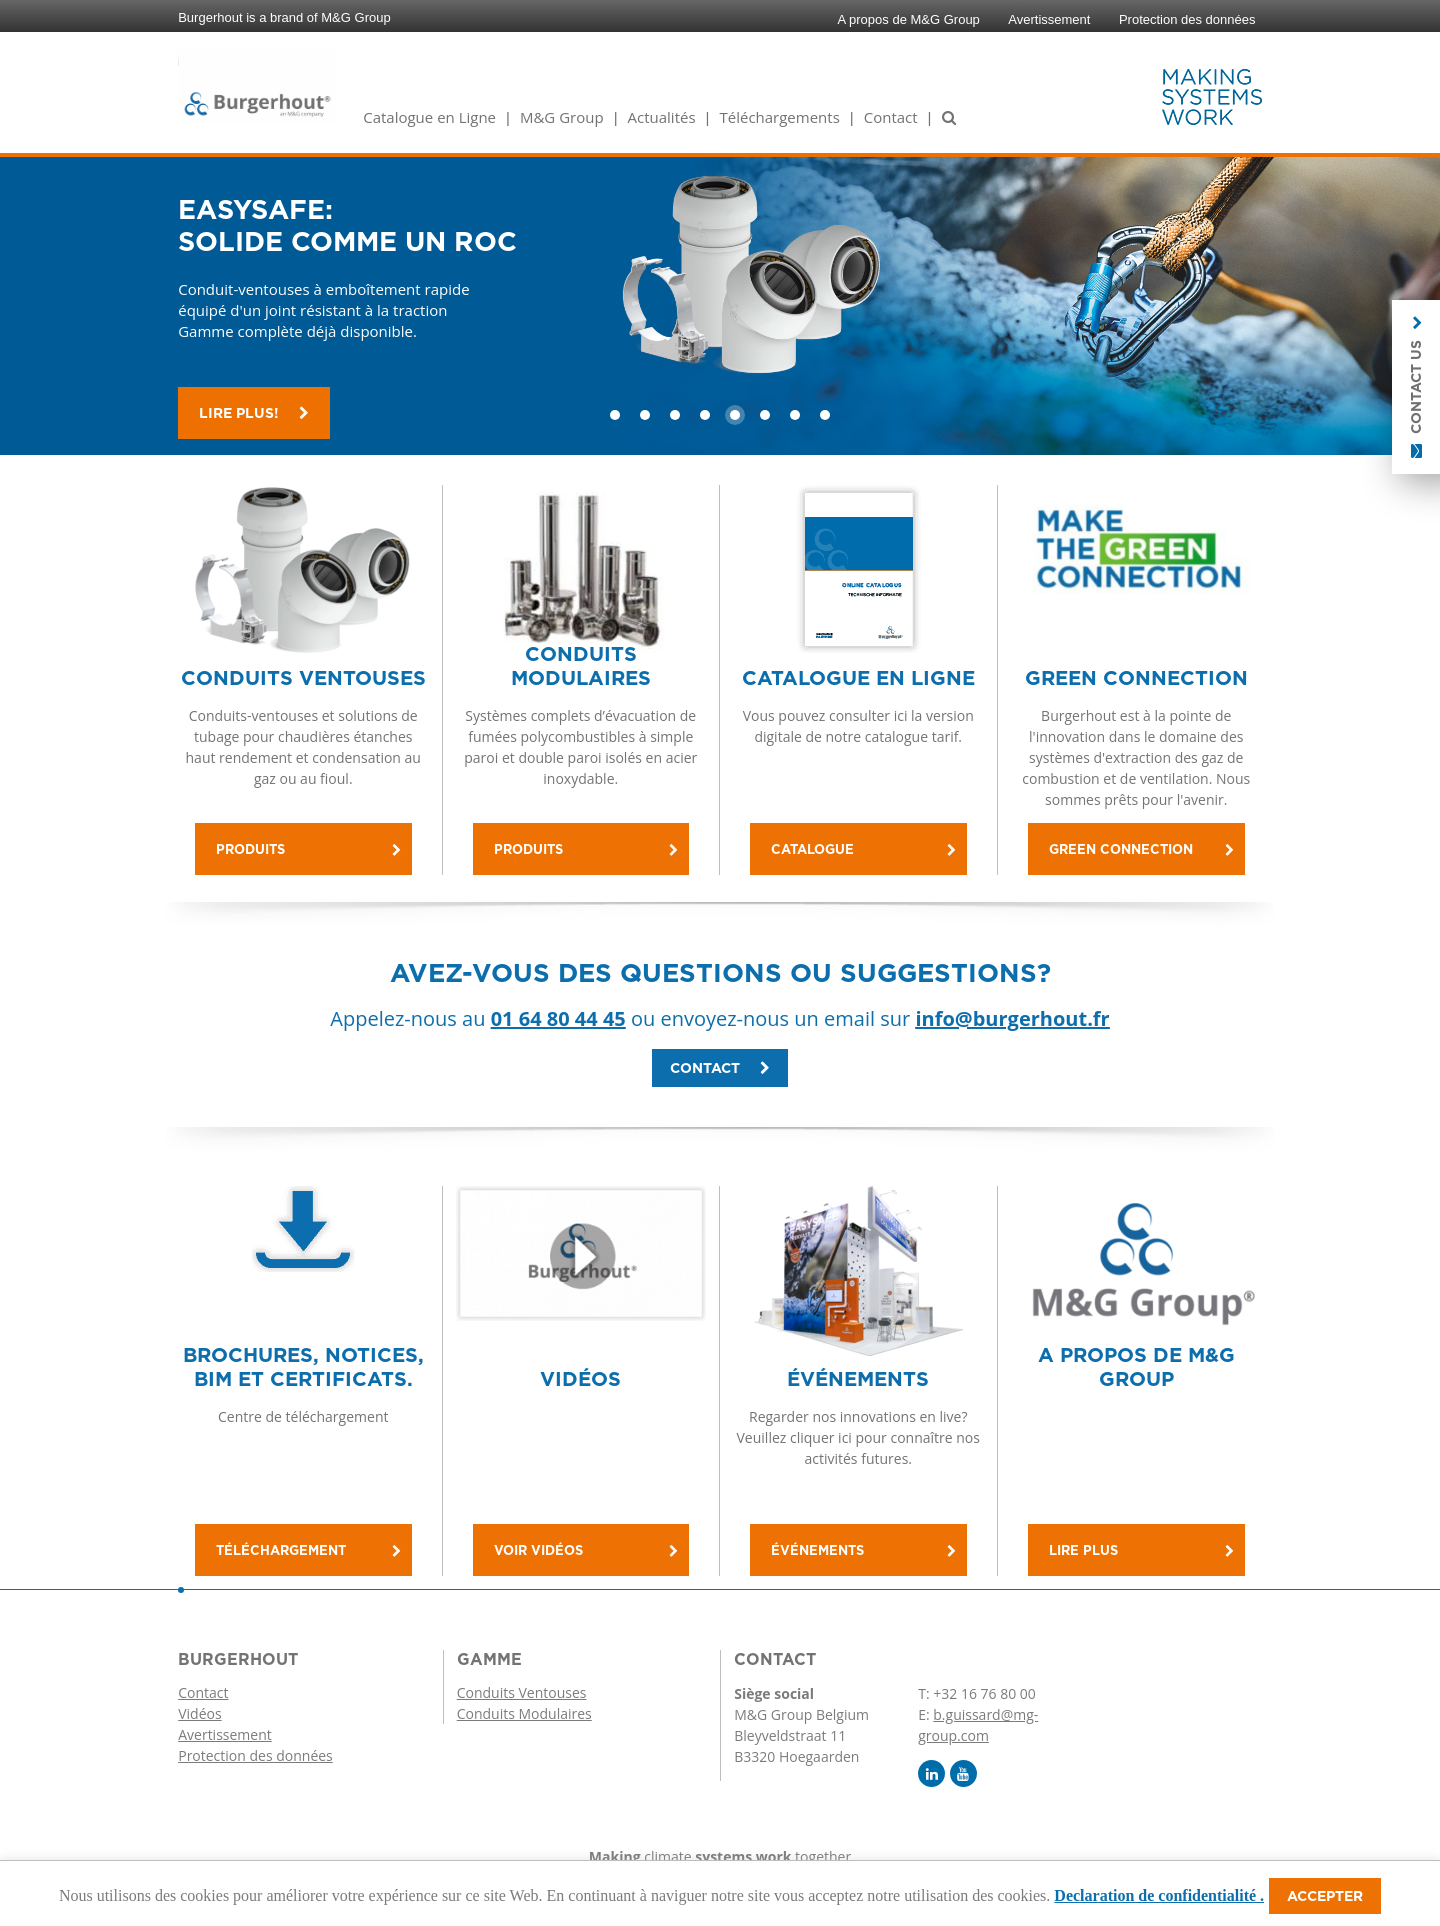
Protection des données (1187, 19)
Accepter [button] (1325, 1896)
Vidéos (199, 1713)
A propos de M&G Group (909, 19)
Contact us (1416, 387)
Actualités (662, 117)
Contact (891, 117)
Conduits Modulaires (524, 1713)
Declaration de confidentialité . (1159, 1895)
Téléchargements (779, 117)
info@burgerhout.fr (1012, 1018)
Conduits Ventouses (522, 1692)
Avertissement (1049, 19)
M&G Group (562, 117)
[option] (720, 292)
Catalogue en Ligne (429, 117)
